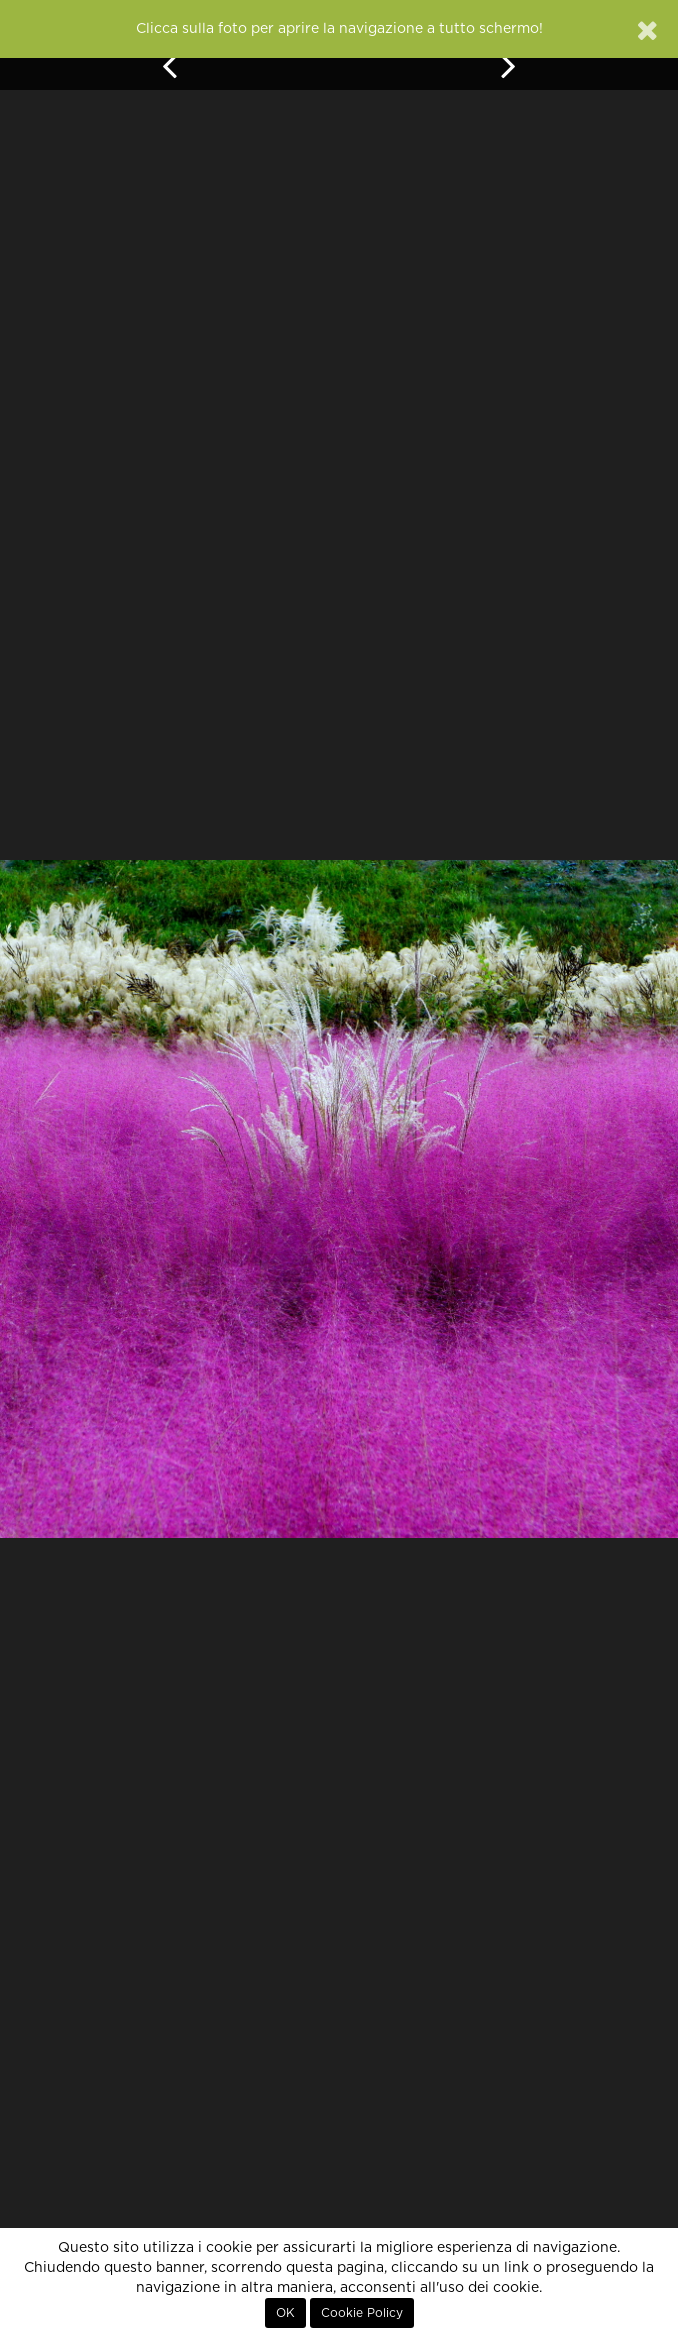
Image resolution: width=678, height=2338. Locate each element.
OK (285, 2313)
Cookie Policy (362, 2313)
